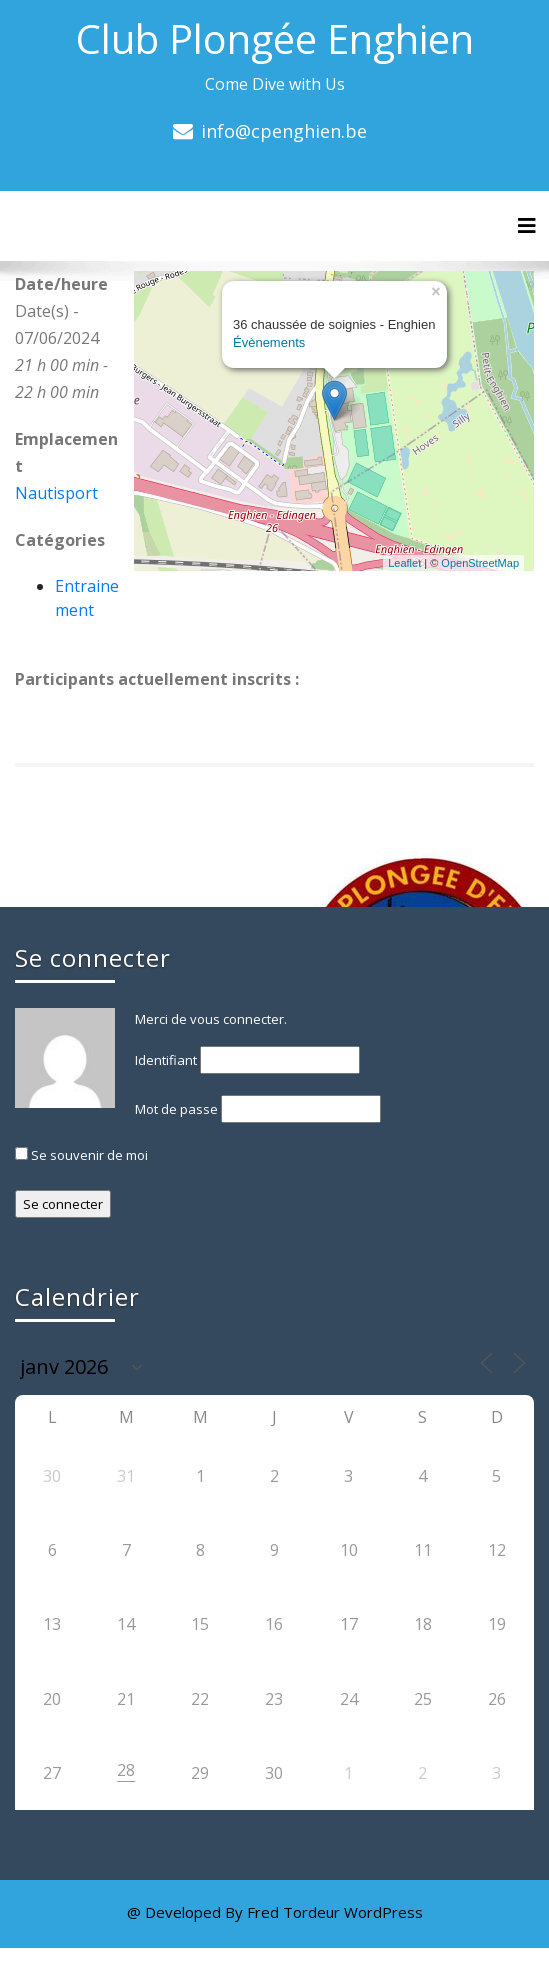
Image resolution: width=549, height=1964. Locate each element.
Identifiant (166, 1060)
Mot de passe (176, 1109)
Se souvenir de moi (81, 1155)
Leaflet (404, 563)
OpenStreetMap (480, 563)
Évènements (269, 342)
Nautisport (56, 493)
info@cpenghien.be (284, 131)
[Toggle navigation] (527, 226)
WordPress (383, 1912)
